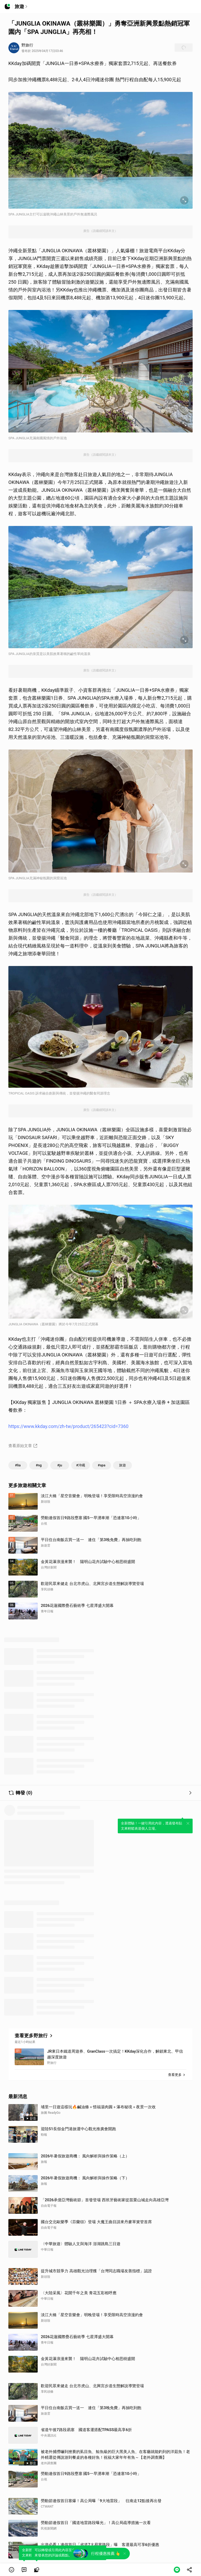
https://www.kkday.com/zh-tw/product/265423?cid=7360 (68, 1426)
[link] (24, 2570)
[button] (11, 2570)
